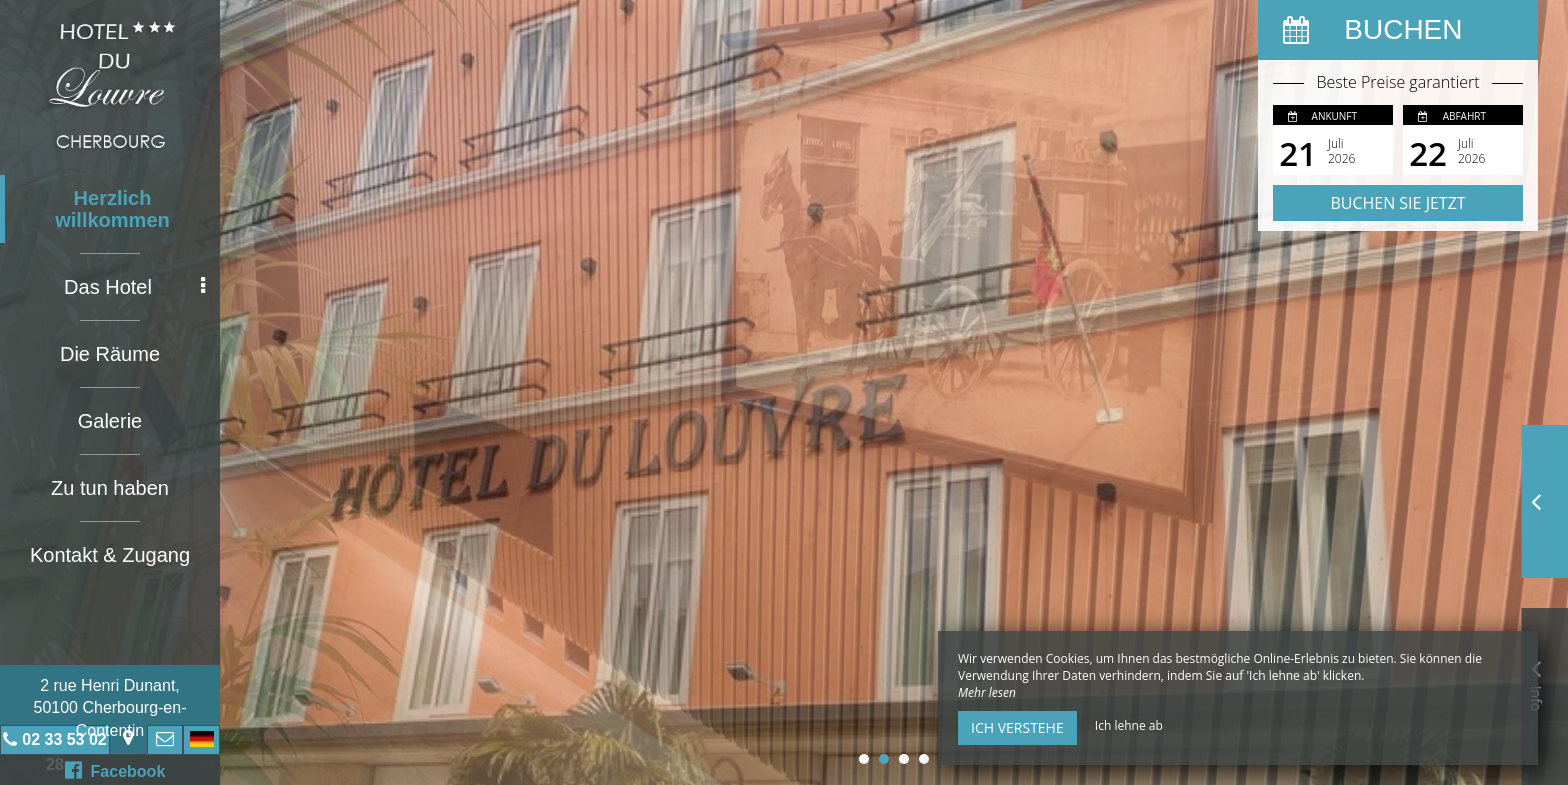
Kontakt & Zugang (110, 555)
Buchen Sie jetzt (1397, 203)
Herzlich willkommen (112, 209)
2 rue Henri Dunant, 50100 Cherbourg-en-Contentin (110, 708)
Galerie (110, 421)
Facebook (115, 770)
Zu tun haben (110, 488)
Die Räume (110, 354)
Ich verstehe (1017, 727)
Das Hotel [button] (134, 287)
